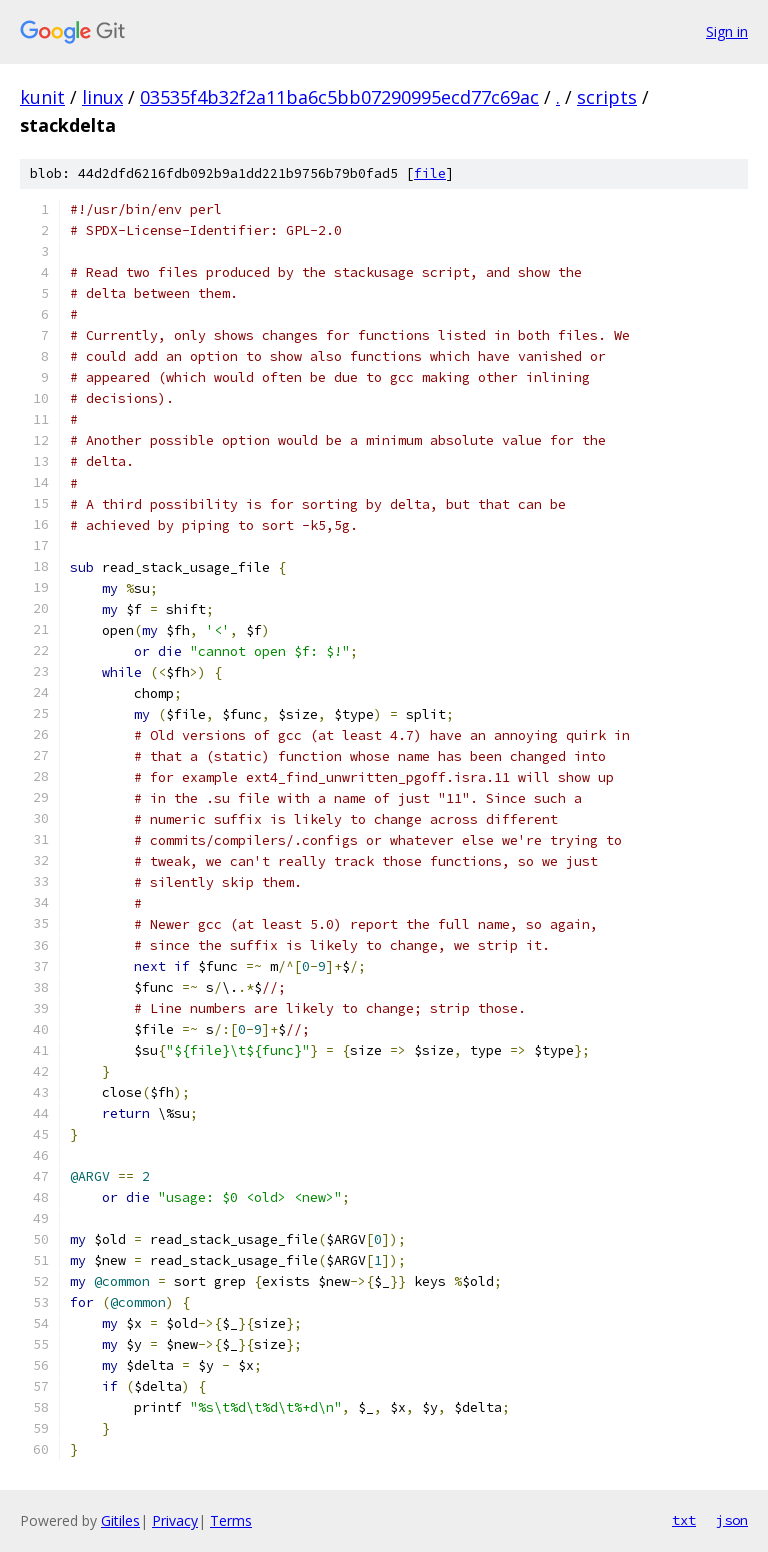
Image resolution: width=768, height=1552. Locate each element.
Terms (231, 1520)
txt (684, 1520)
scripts (607, 97)
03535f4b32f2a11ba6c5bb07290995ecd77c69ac (339, 97)
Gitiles (120, 1520)
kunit (42, 97)
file (430, 173)
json (732, 1520)
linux (102, 97)
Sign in (727, 31)
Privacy (175, 1520)
